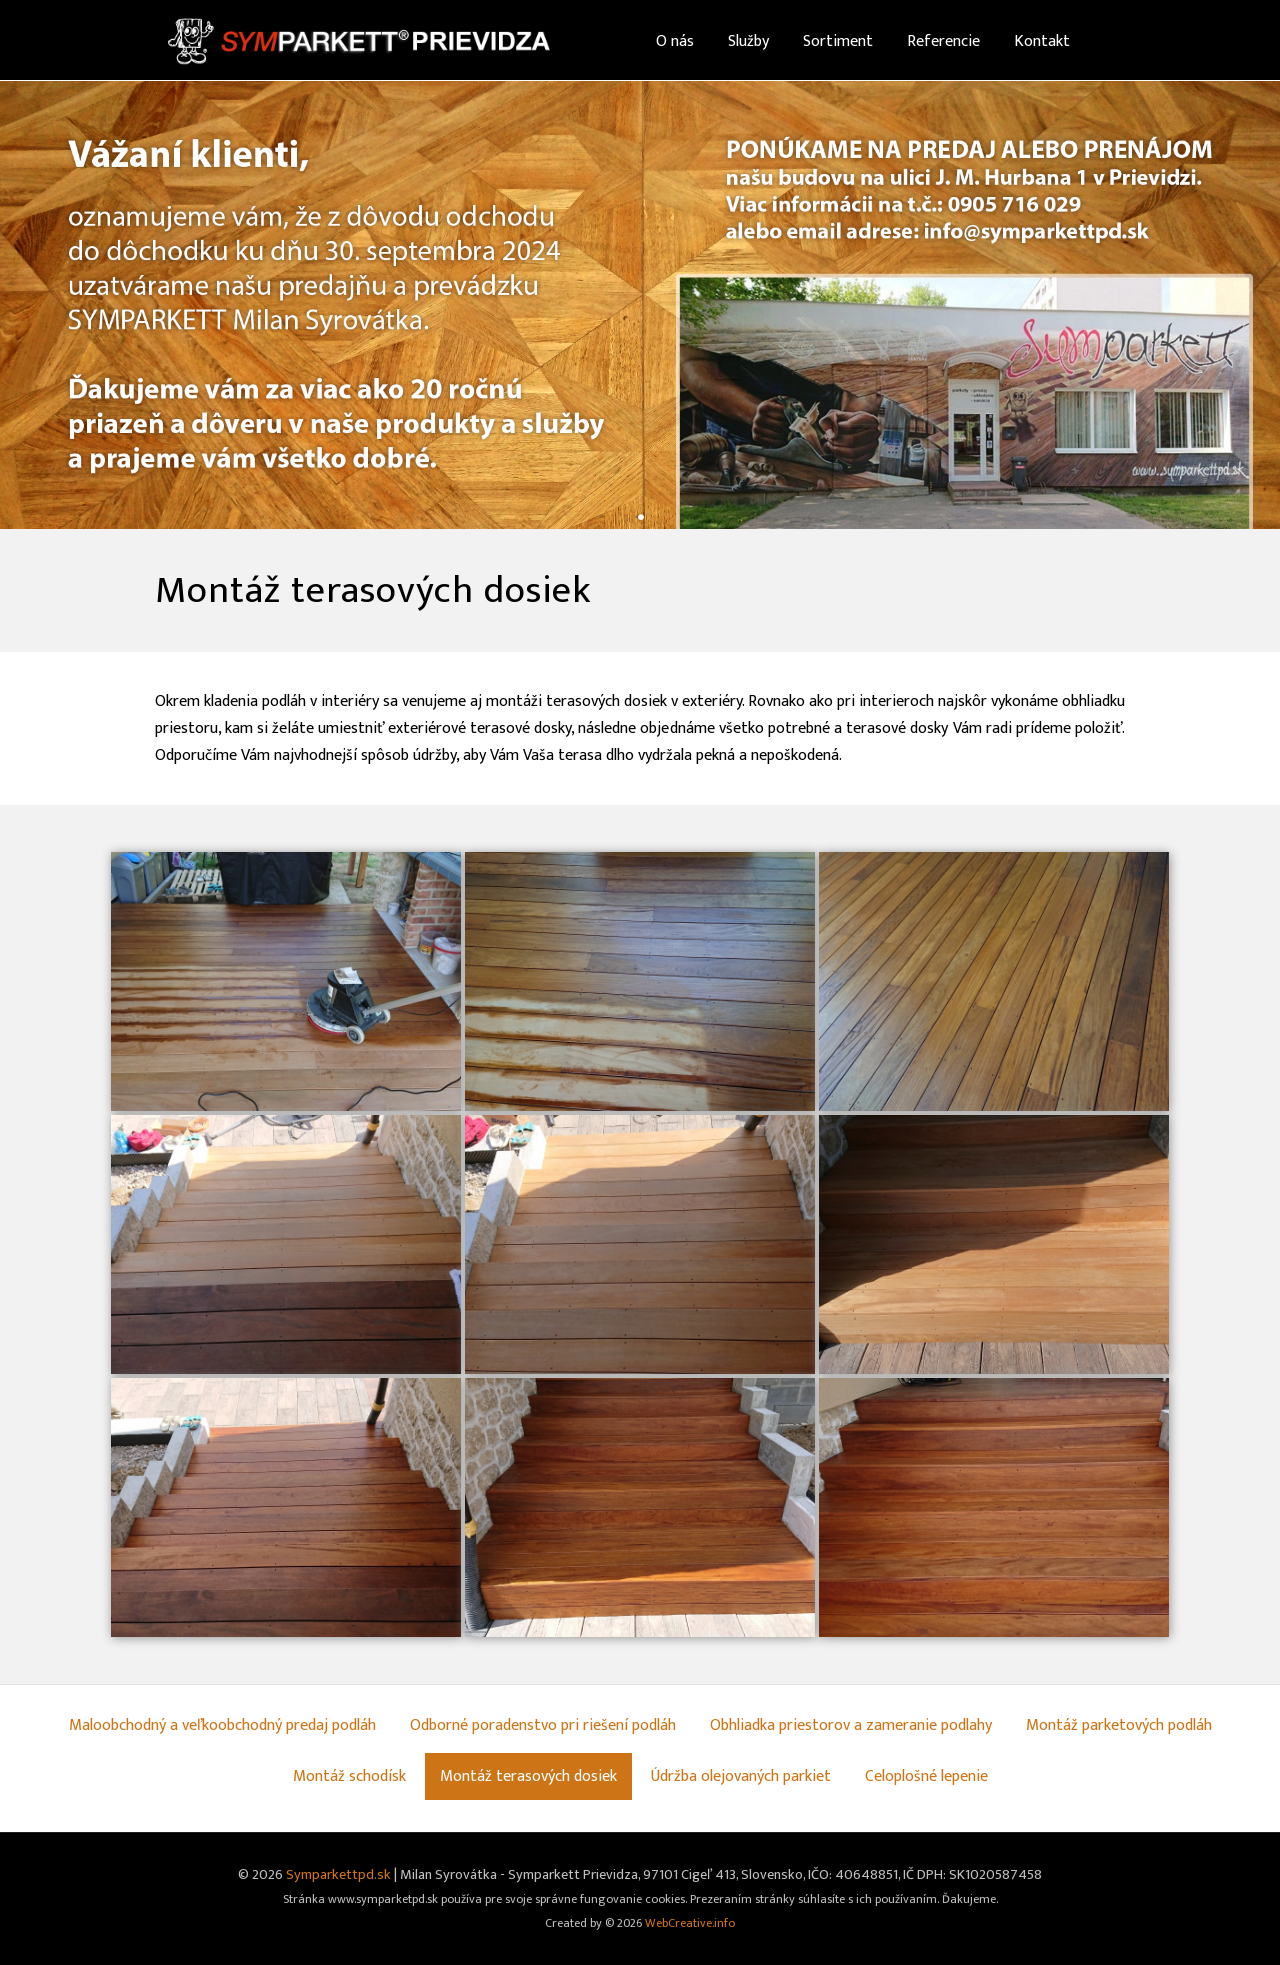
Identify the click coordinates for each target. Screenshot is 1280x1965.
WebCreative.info (690, 1923)
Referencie (943, 41)
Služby (748, 41)
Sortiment (838, 41)
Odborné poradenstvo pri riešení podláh (543, 1725)
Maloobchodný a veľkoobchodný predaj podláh (222, 1725)
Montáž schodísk (349, 1776)
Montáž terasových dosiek (528, 1776)
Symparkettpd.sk (338, 1875)
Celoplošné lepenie (926, 1776)
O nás (675, 41)
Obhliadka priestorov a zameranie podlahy (851, 1725)
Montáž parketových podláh (1119, 1725)
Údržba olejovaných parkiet (741, 1776)
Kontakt (1042, 41)
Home (607, 41)
